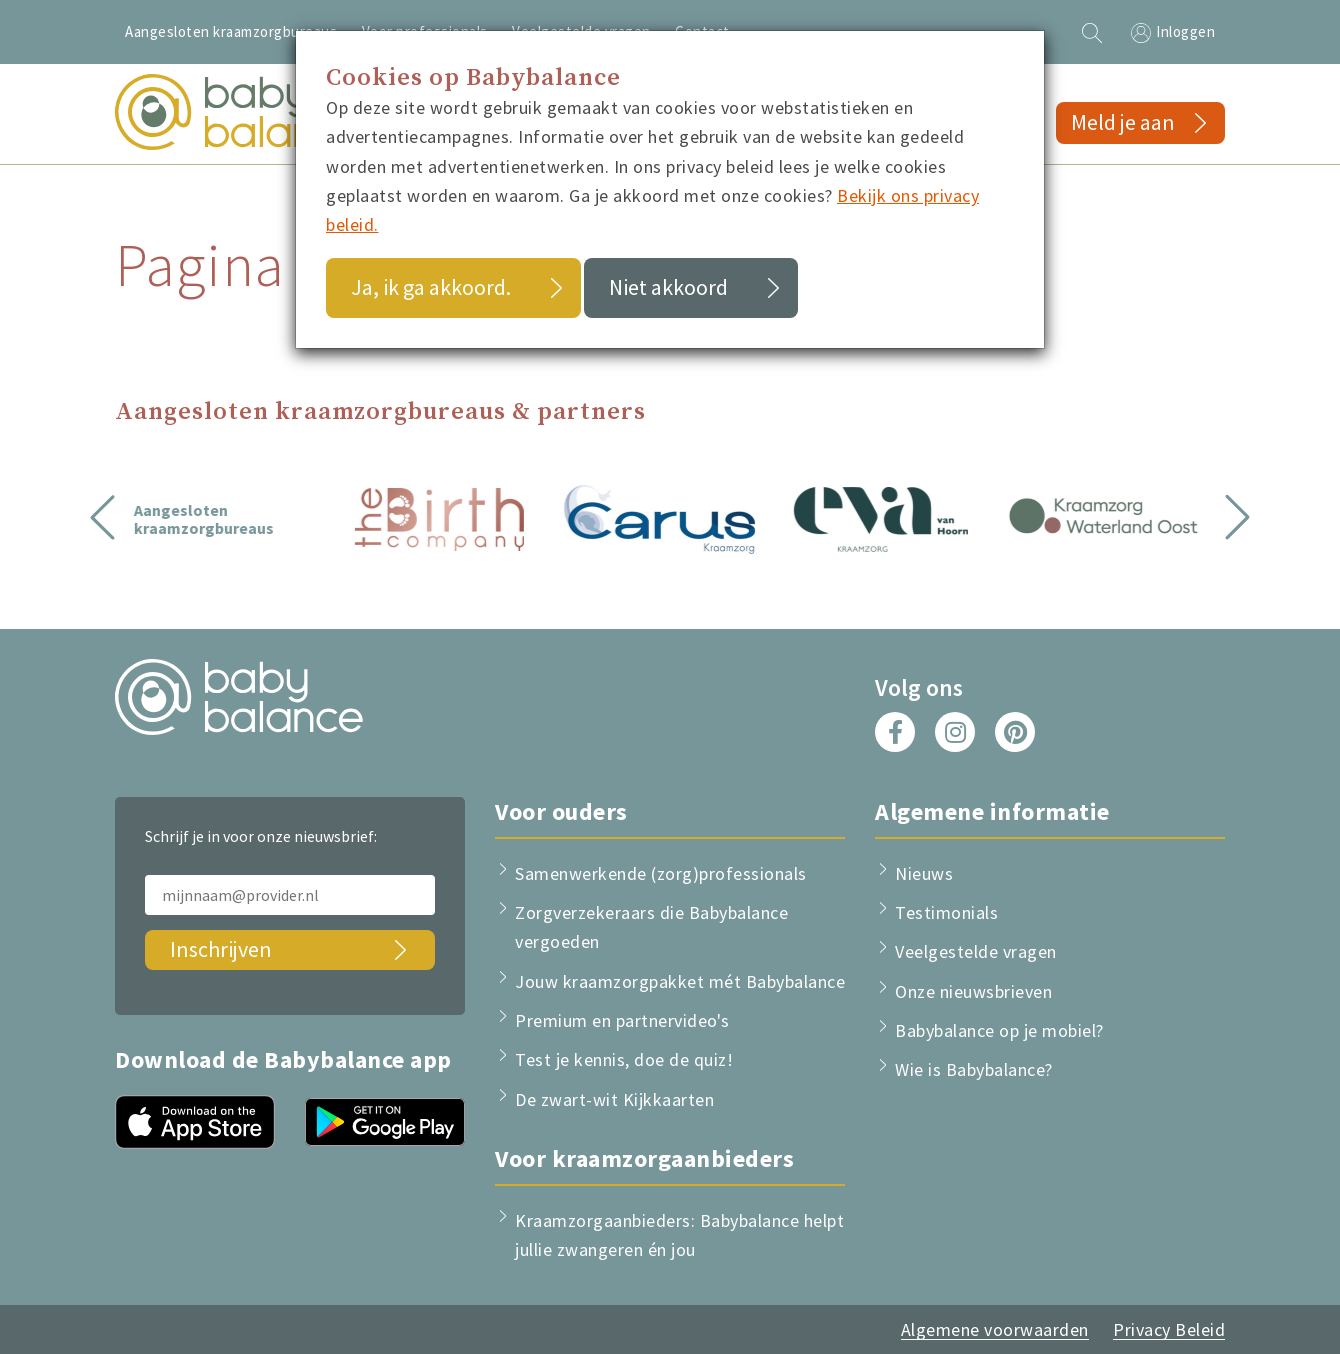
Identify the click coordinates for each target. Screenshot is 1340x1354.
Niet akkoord (668, 287)
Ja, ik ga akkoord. (431, 287)
